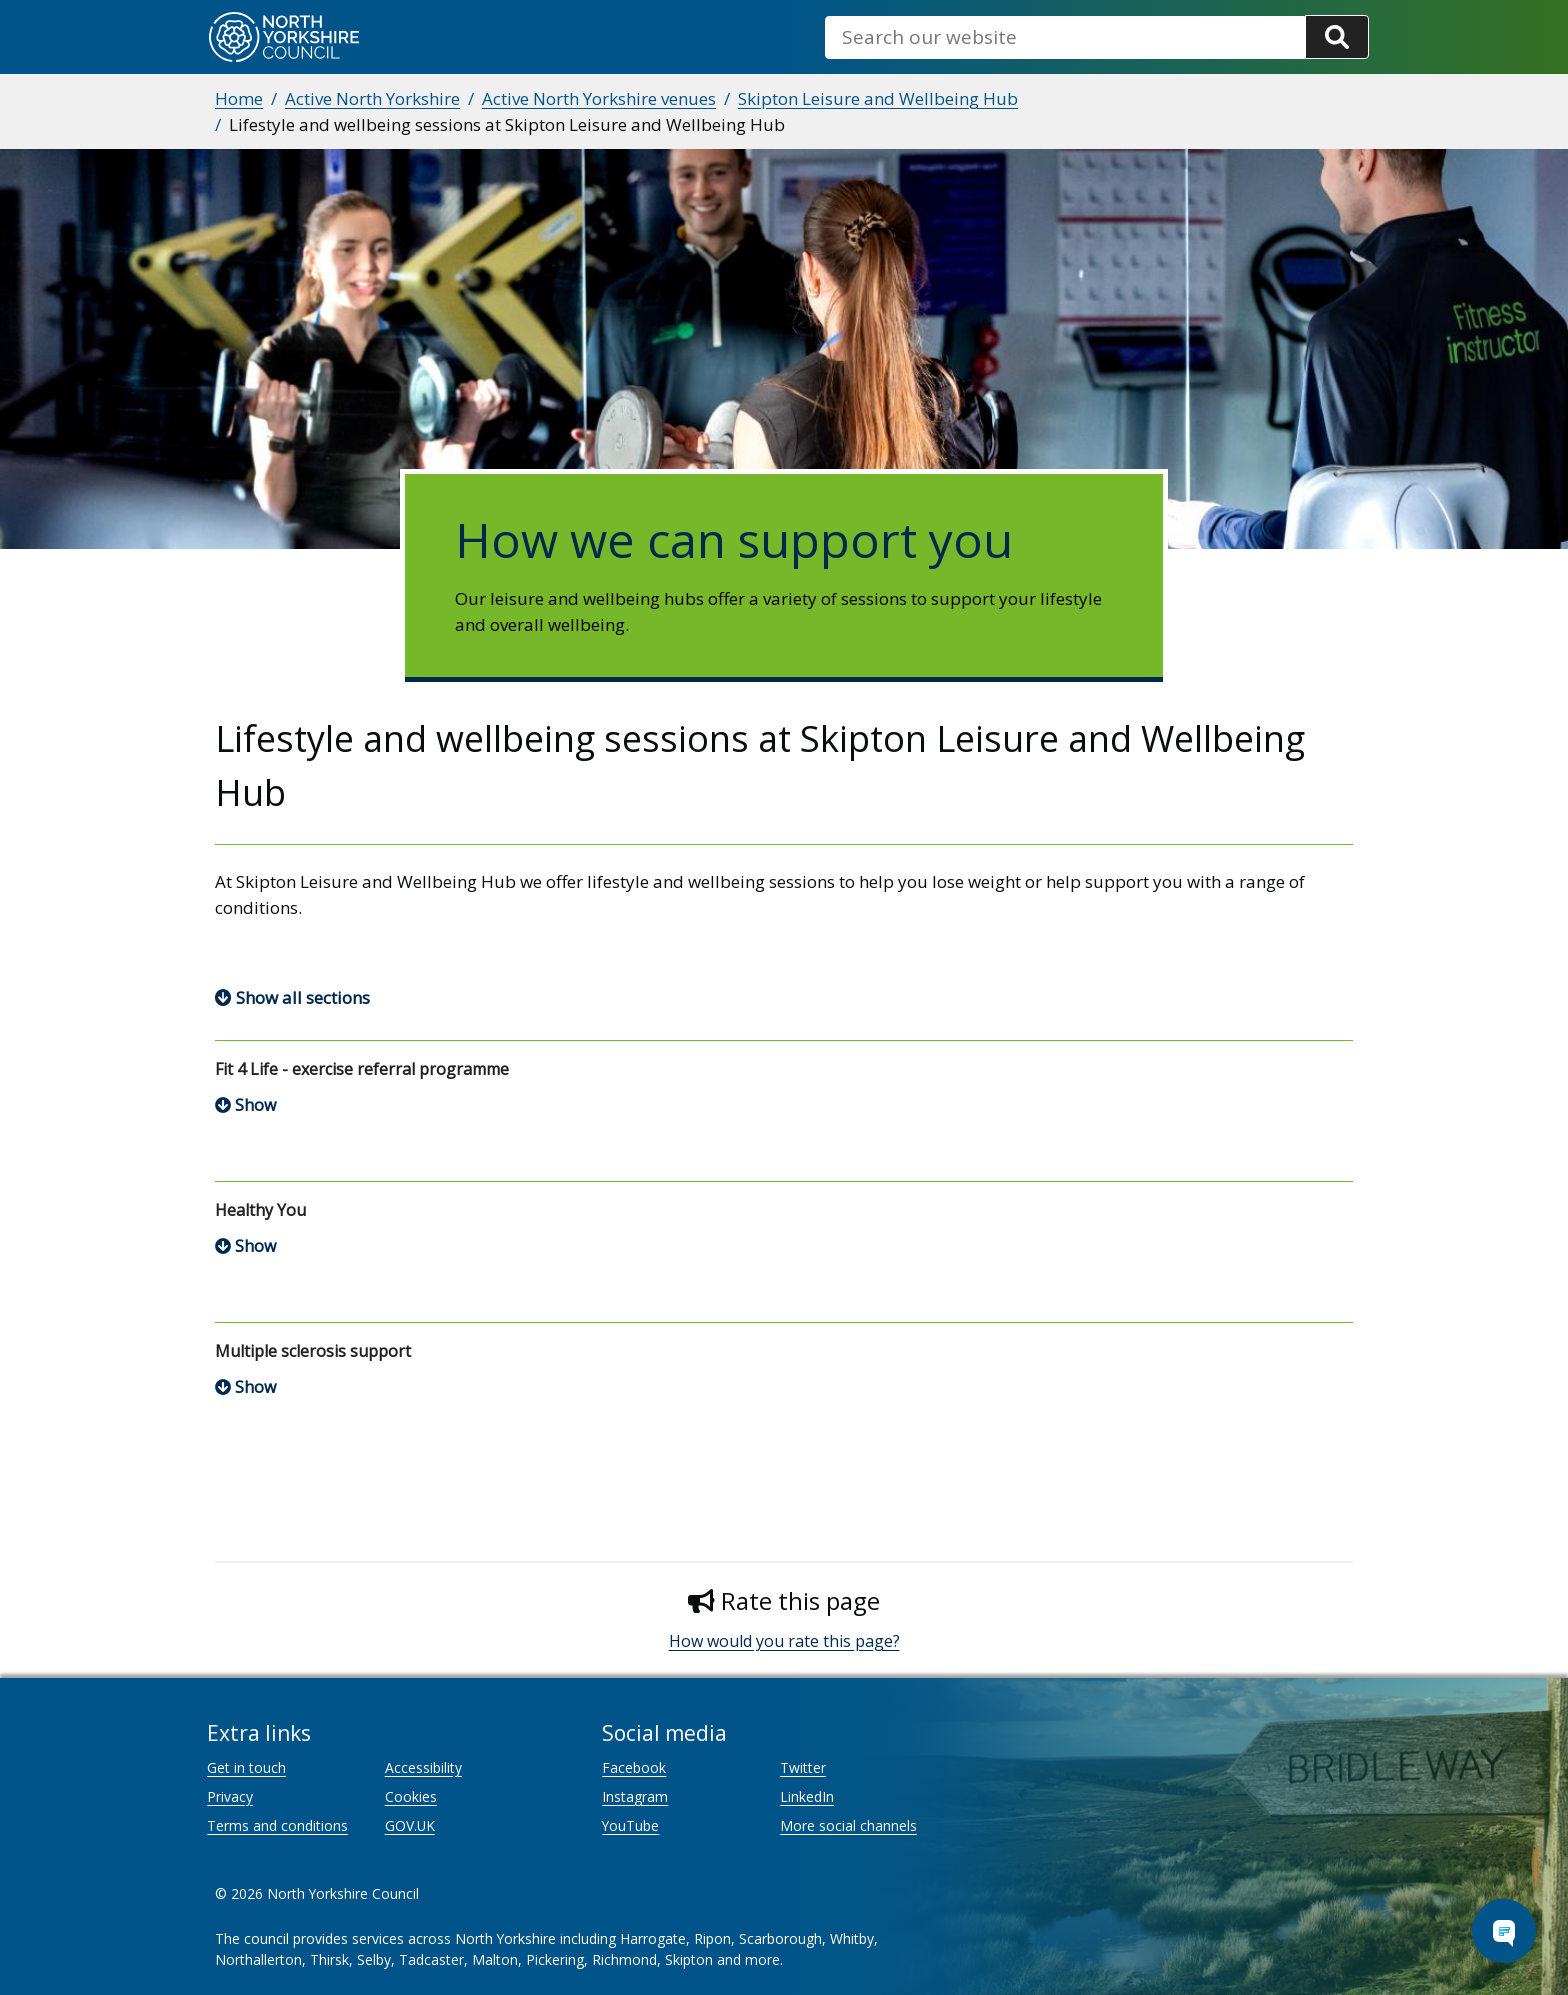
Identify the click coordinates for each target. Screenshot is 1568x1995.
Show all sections (303, 997)
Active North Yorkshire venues (599, 98)
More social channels (848, 1825)
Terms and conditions (277, 1825)
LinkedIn (807, 1796)
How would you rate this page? (784, 1641)
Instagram (635, 1796)
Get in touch (246, 1767)
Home (239, 98)
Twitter (803, 1767)
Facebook (634, 1767)
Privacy (230, 1796)
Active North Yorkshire (372, 98)
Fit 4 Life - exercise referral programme (362, 1069)
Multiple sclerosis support (313, 1351)
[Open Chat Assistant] (1504, 1931)
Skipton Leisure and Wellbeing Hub (878, 98)
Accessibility (423, 1767)
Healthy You (260, 1210)
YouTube (630, 1825)
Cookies (411, 1796)
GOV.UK (410, 1825)
